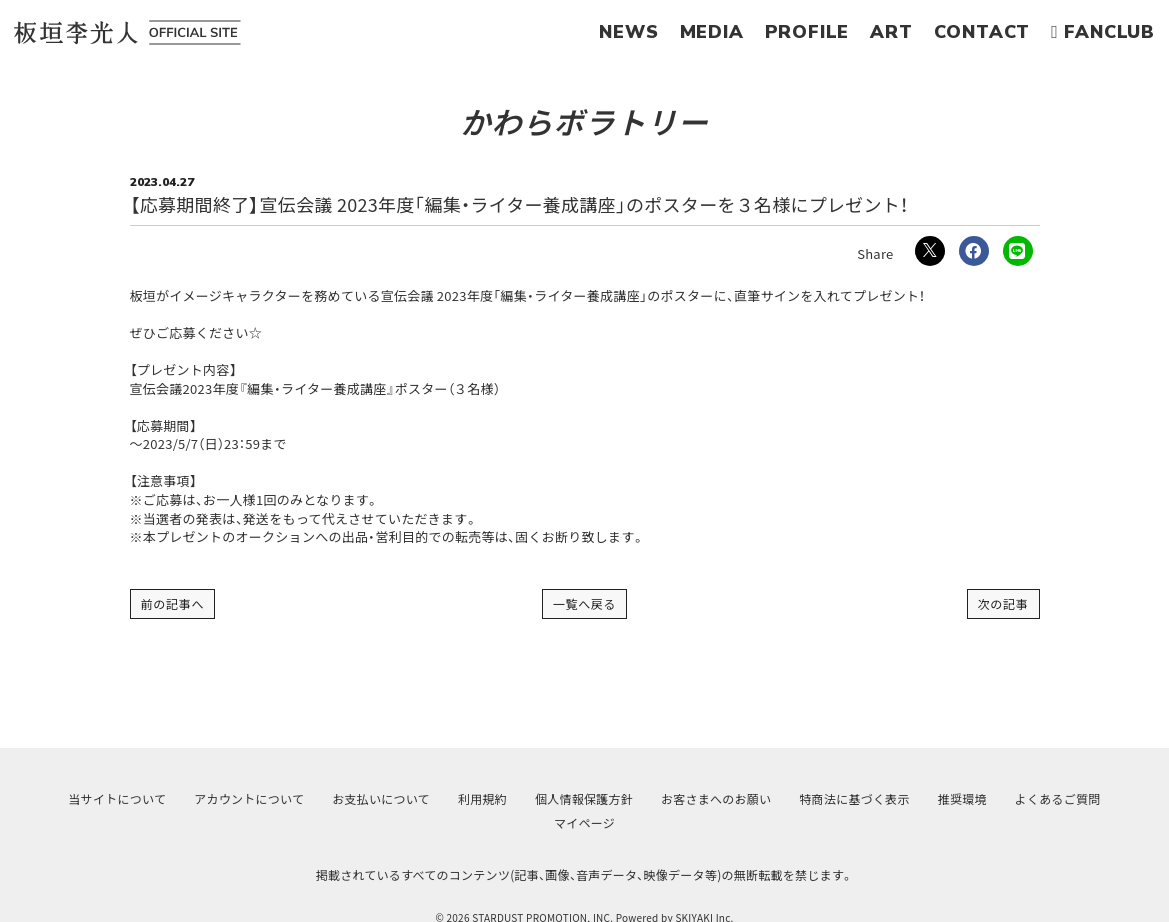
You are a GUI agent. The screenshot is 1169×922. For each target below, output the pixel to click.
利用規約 (482, 798)
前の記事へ (173, 603)
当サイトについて (117, 798)
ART (891, 32)
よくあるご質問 (1058, 798)
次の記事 (1003, 603)
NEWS (628, 32)
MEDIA (712, 32)
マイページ (584, 822)
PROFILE (807, 32)
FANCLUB (1103, 32)
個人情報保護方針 (584, 798)
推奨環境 (962, 798)
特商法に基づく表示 (854, 798)
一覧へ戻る (585, 603)
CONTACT (982, 32)
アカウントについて (249, 798)
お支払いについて (381, 798)
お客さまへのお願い (716, 798)
